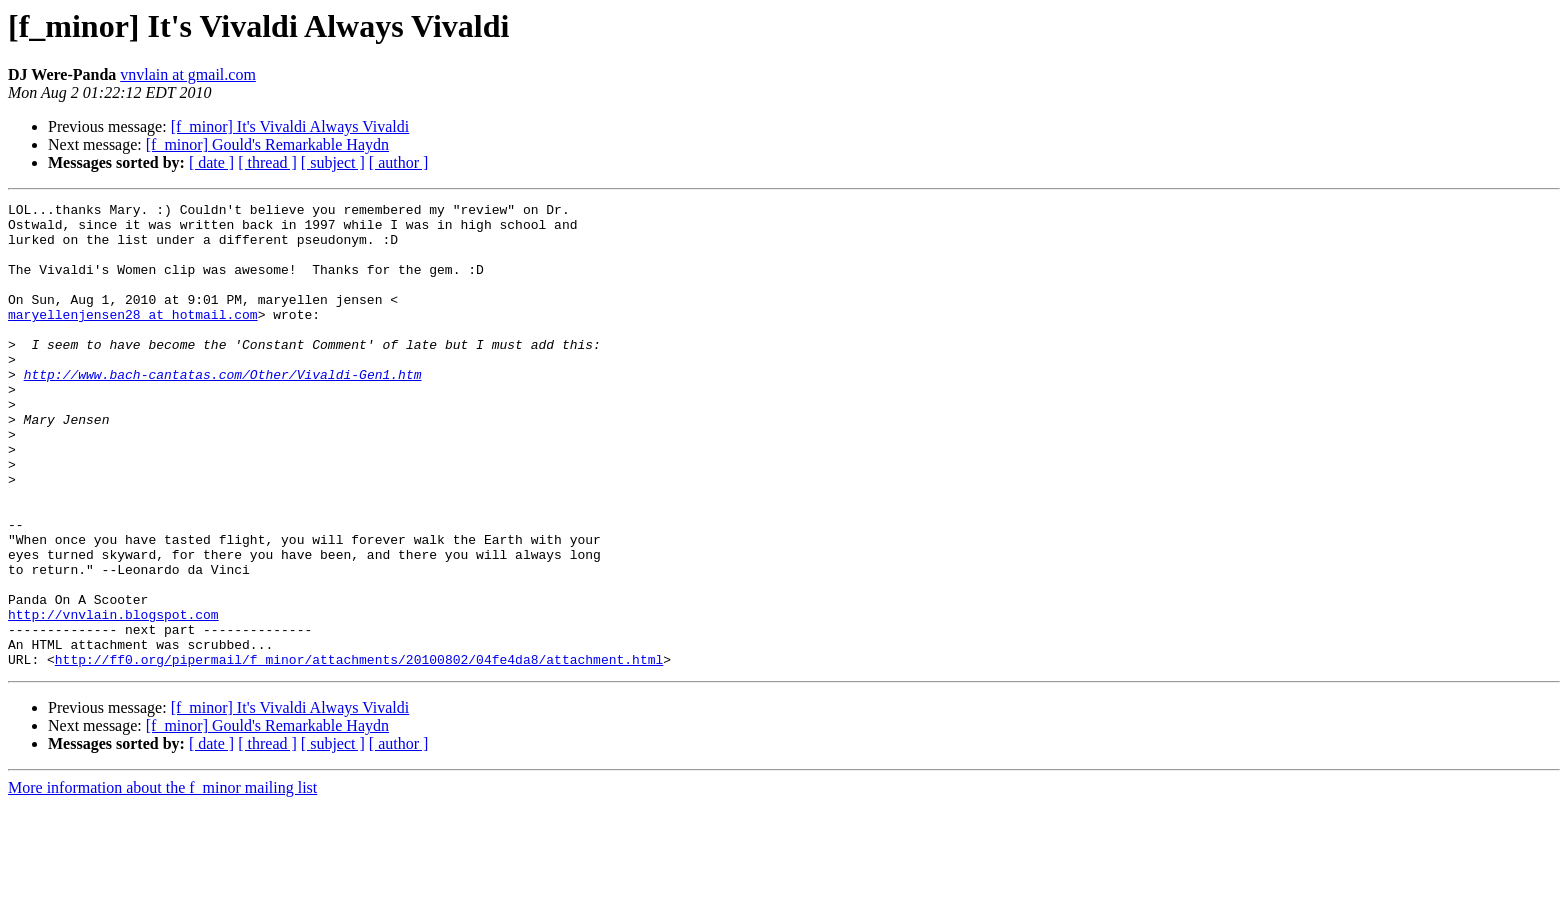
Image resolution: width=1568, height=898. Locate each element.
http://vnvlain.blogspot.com (113, 698)
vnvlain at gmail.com (188, 74)
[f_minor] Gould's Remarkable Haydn (267, 144)
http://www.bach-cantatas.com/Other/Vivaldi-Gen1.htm (223, 410)
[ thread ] (267, 162)
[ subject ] (333, 162)
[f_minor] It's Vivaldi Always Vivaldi (290, 126)
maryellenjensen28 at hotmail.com (133, 338)
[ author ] (399, 162)
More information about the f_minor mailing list (162, 880)
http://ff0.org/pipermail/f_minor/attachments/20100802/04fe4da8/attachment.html (359, 752)
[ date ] (211, 162)
